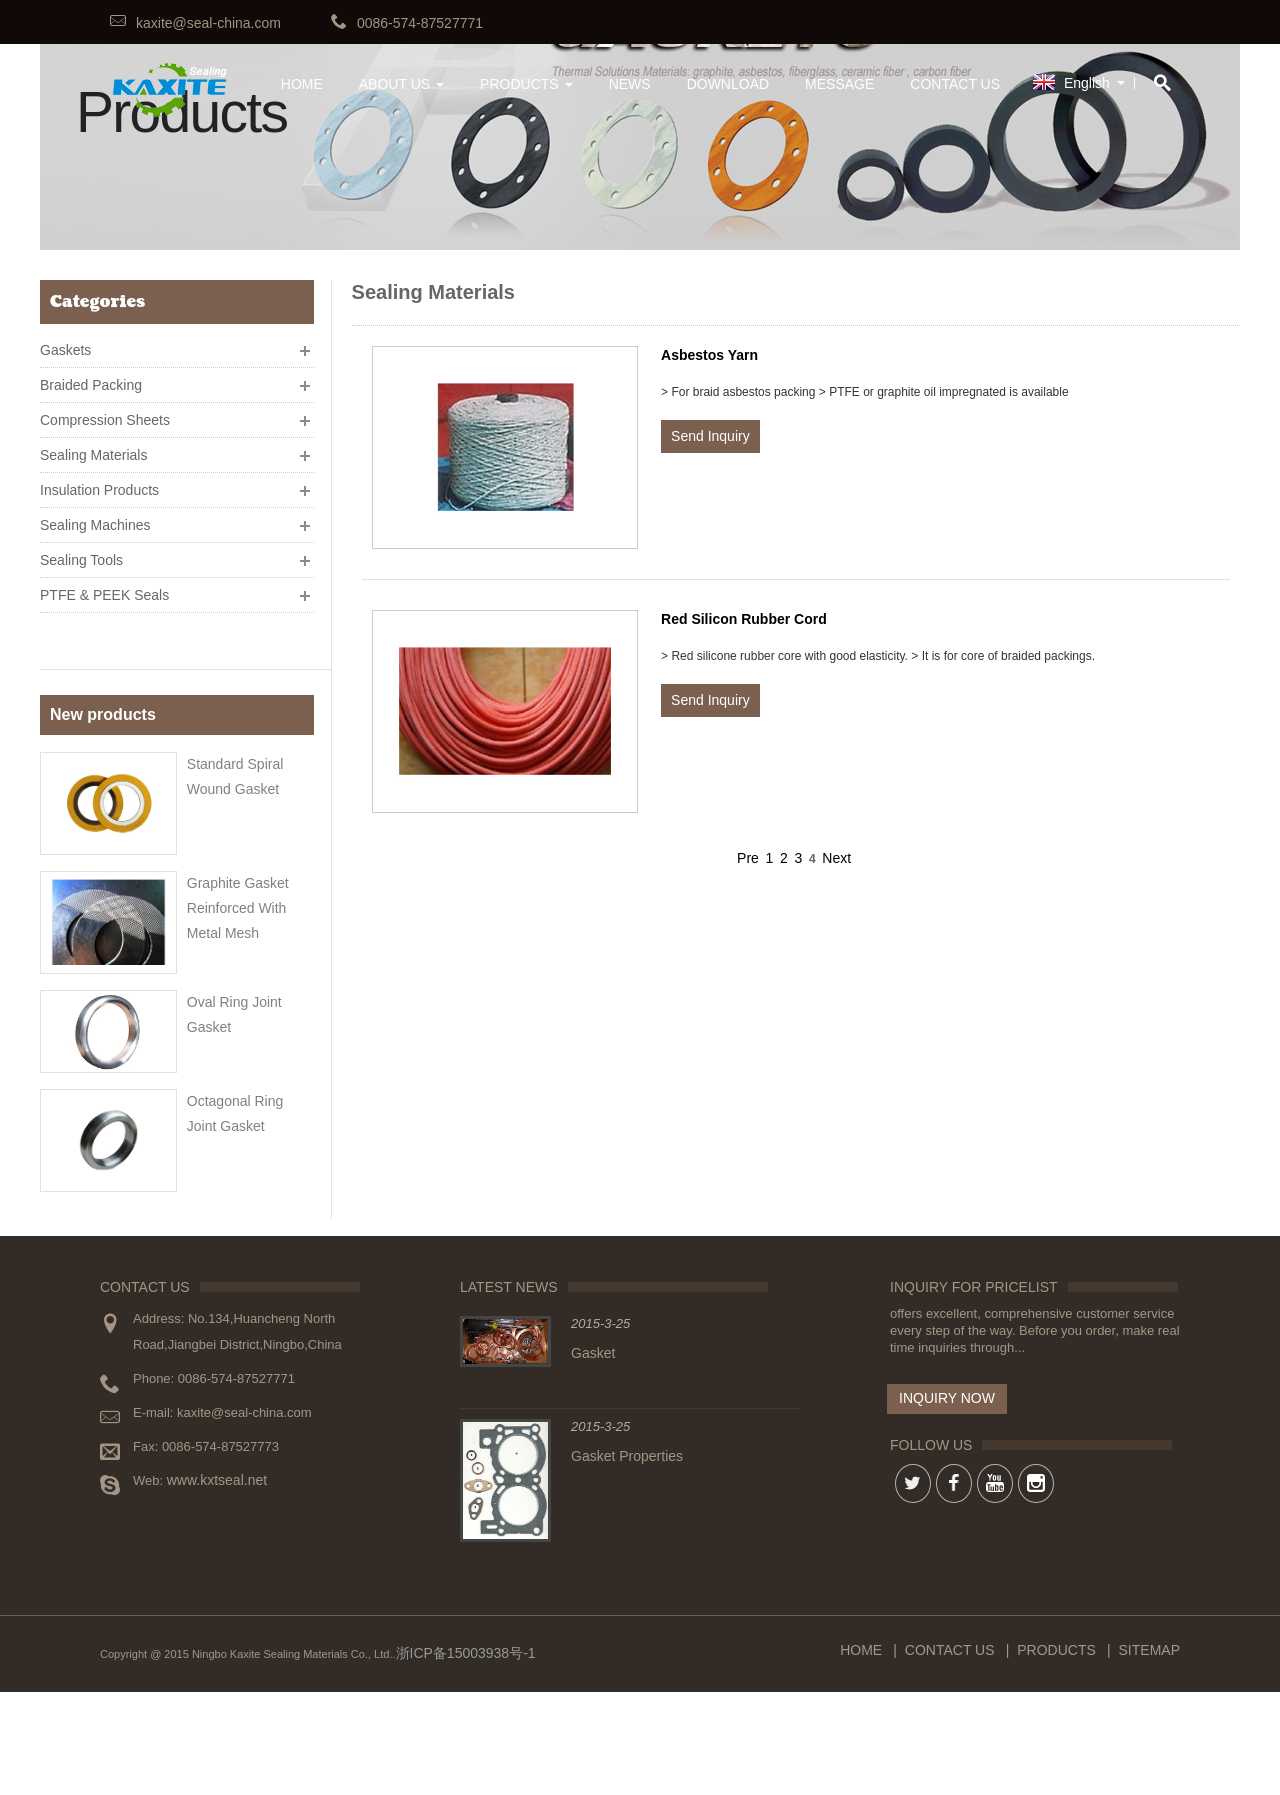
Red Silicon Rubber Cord (744, 619)
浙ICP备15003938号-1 (466, 1756)
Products (526, 84)
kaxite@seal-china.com (208, 23)
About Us (401, 84)
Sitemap (1149, 1753)
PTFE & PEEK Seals (104, 588)
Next (836, 858)
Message (839, 84)
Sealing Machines (95, 518)
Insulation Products (99, 483)
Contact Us (955, 84)
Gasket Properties (627, 1559)
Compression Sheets (105, 413)
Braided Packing (91, 378)
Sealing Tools (81, 553)
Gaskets (65, 343)
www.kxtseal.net (217, 1583)
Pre (748, 858)
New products (103, 666)
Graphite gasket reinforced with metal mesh (238, 853)
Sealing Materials (93, 448)
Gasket (593, 1456)
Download (728, 84)
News (630, 84)
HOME (302, 84)
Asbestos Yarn (709, 355)
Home (861, 1753)
